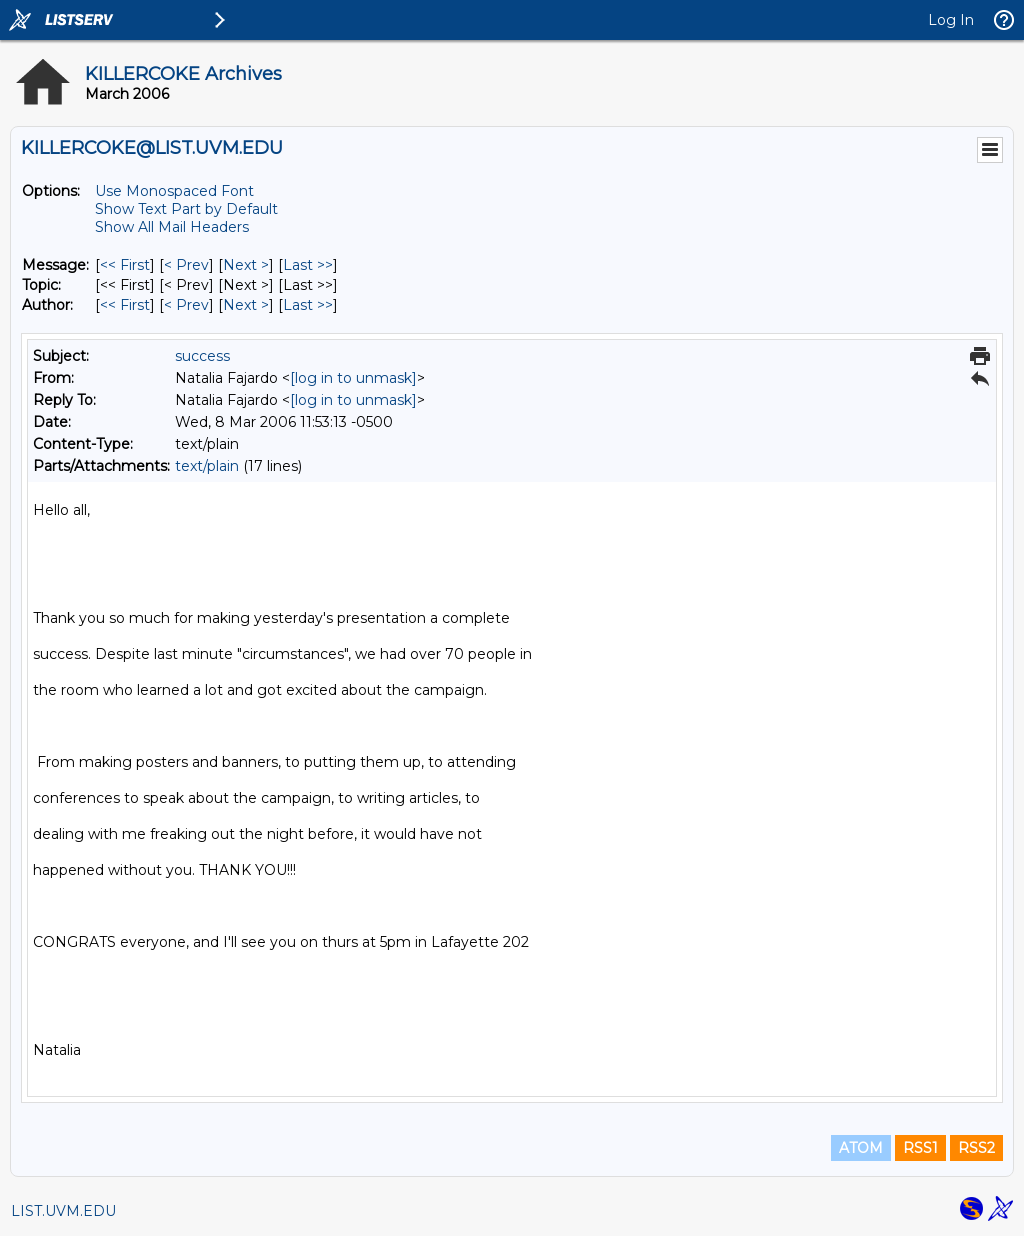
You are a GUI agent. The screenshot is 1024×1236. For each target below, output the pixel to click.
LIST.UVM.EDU (63, 1211)
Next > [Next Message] (246, 265)
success (202, 356)
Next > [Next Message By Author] (246, 305)
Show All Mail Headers (172, 227)
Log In (951, 20)
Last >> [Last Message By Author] (308, 305)
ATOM (861, 1148)
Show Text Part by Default (186, 209)
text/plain (207, 466)
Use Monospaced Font (174, 191)
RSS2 (976, 1148)
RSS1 (920, 1148)
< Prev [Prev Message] (186, 265)
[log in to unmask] (353, 378)
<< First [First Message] (125, 265)
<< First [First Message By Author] (125, 305)
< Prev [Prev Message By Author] (186, 305)
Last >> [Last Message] (308, 265)
